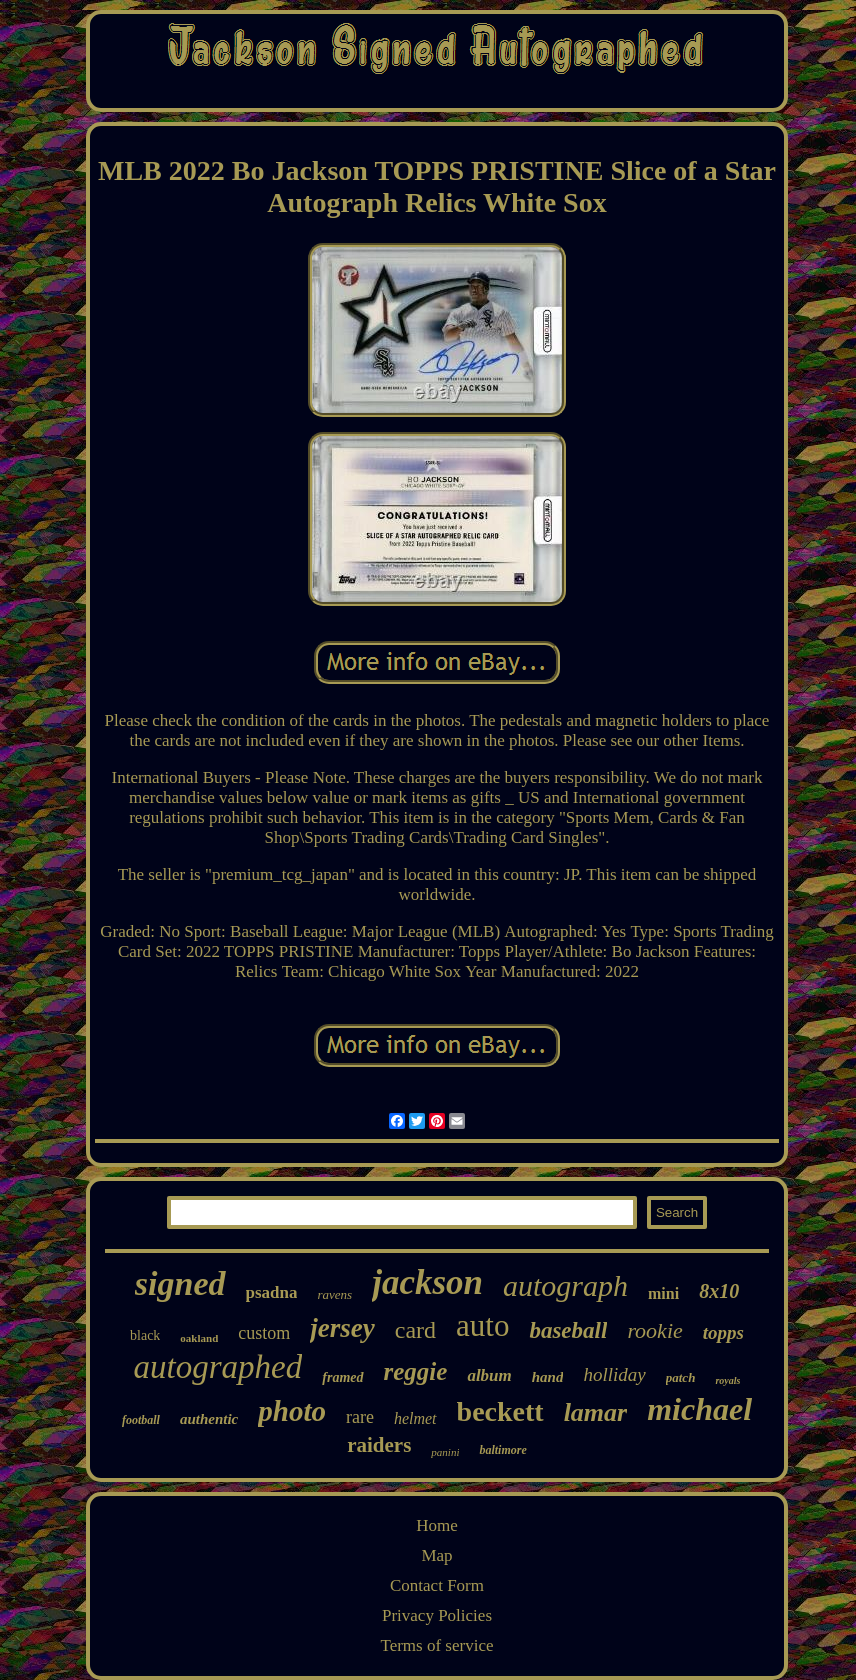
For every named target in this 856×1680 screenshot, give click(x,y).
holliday (614, 1374)
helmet (415, 1418)
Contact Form (437, 1585)
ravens (334, 1294)
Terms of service (436, 1645)
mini (663, 1293)
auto (482, 1325)
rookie (654, 1330)
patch (681, 1377)
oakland (199, 1338)
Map (436, 1555)
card (415, 1330)
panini (445, 1452)
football (141, 1420)
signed (180, 1283)
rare (360, 1417)
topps (723, 1332)
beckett (500, 1411)
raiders (379, 1445)
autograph (565, 1285)
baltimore (502, 1450)
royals (727, 1380)
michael (699, 1409)
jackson (427, 1282)
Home (437, 1525)
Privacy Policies (437, 1615)
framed (342, 1377)
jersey (342, 1328)
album (489, 1375)
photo (292, 1411)
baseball (568, 1330)
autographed (218, 1367)
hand (548, 1377)
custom (264, 1333)
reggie (416, 1371)
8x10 (719, 1291)
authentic (209, 1419)
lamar (596, 1412)
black (145, 1335)
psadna (272, 1292)
